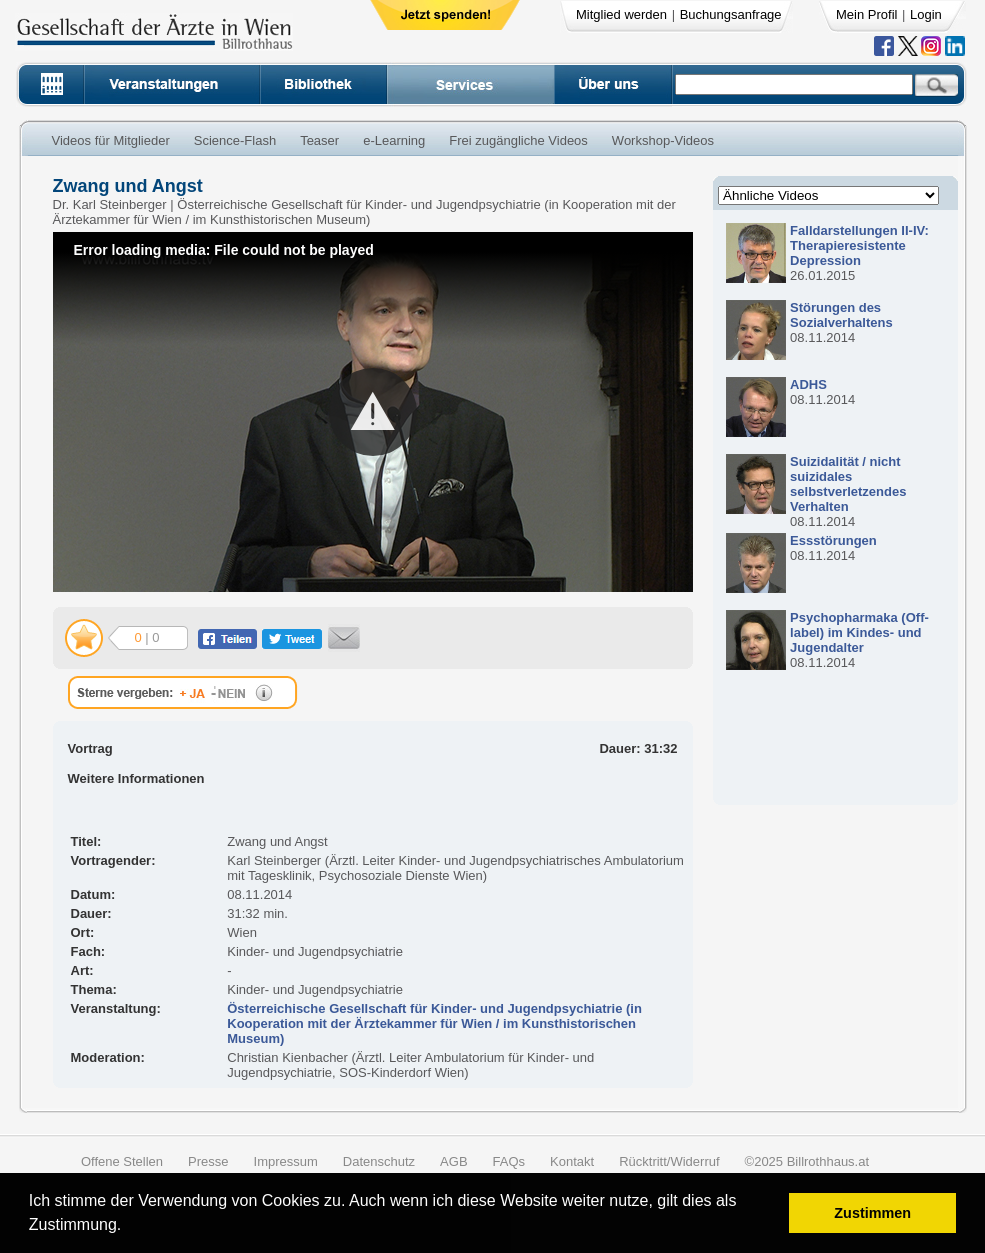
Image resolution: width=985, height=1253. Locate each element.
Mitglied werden (621, 14)
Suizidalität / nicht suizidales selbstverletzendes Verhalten (848, 484)
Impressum (286, 1161)
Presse (208, 1161)
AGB (453, 1161)
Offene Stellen (122, 1161)
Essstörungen (833, 540)
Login (926, 14)
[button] (128, 1227)
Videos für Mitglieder (111, 140)
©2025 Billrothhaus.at (807, 1161)
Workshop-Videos (663, 140)
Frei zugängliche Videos (518, 140)
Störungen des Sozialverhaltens (841, 315)
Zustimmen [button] (872, 1213)
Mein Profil (866, 14)
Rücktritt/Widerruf (669, 1161)
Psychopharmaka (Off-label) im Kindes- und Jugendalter (859, 632)
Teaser (319, 140)
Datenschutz (379, 1161)
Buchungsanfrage (731, 14)
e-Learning (394, 140)
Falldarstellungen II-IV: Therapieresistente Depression (859, 245)
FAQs (509, 1161)
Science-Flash (235, 140)
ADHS (808, 384)
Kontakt (572, 1161)
